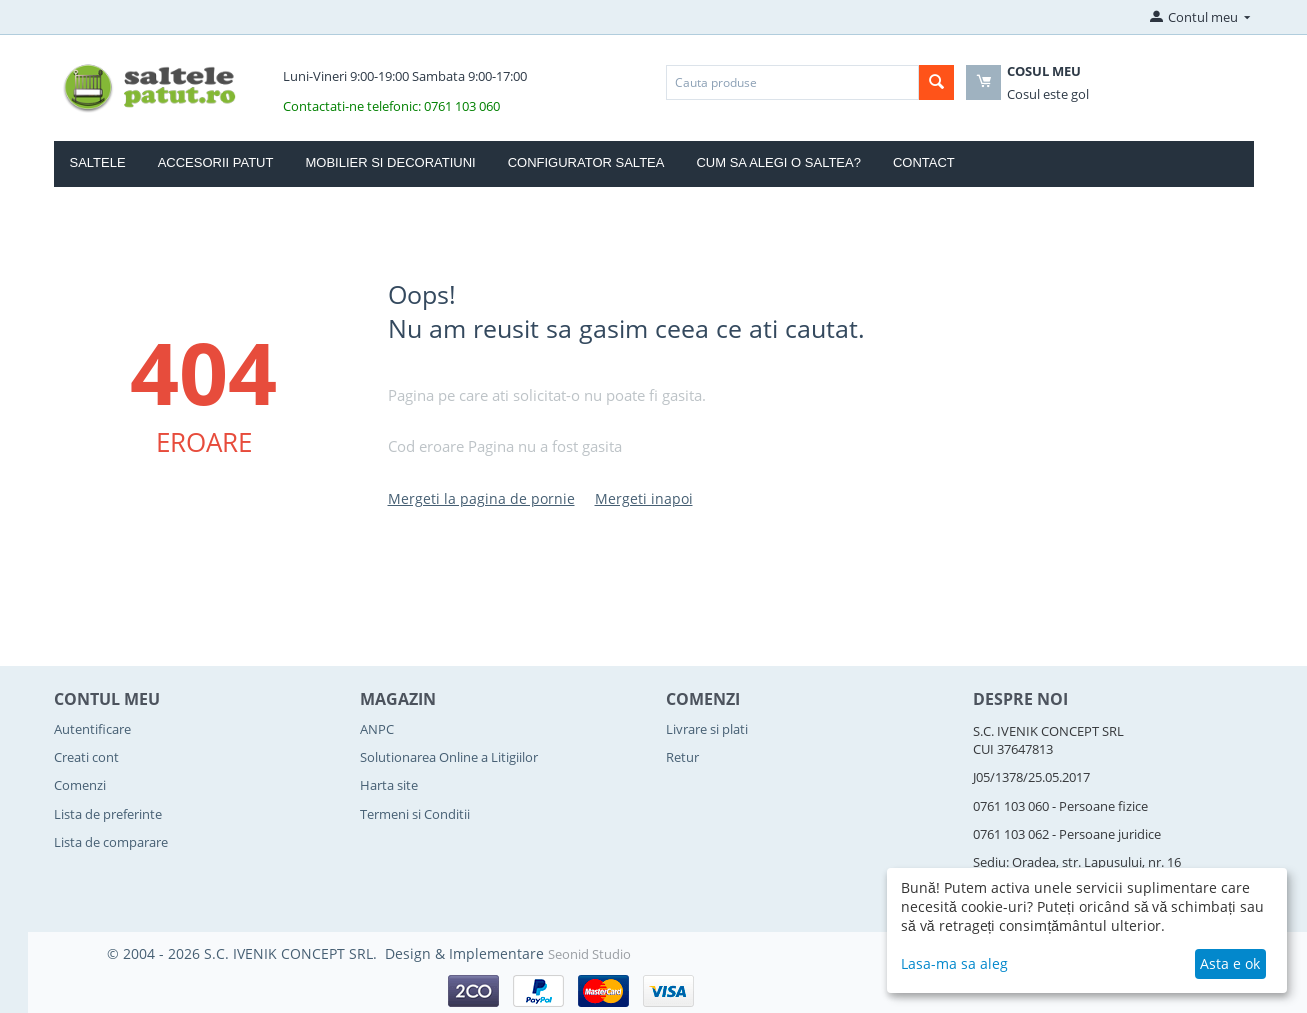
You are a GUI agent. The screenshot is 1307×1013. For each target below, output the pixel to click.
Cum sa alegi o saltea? (778, 162)
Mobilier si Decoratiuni (390, 162)
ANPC (377, 729)
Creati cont (86, 757)
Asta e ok (1230, 963)
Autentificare (92, 729)
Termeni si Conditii (415, 814)
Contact (924, 162)
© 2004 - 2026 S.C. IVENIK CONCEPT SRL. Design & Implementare (327, 953)
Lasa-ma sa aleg (954, 963)
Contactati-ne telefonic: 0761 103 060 (391, 106)
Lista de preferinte (108, 814)
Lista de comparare (111, 842)
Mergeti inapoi (644, 498)
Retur (682, 757)
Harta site (389, 785)
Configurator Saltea (586, 162)
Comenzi (80, 785)
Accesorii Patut (216, 162)
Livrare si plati (707, 729)
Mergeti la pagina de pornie (481, 498)
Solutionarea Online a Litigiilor (449, 757)
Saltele (98, 162)
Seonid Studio (589, 954)
